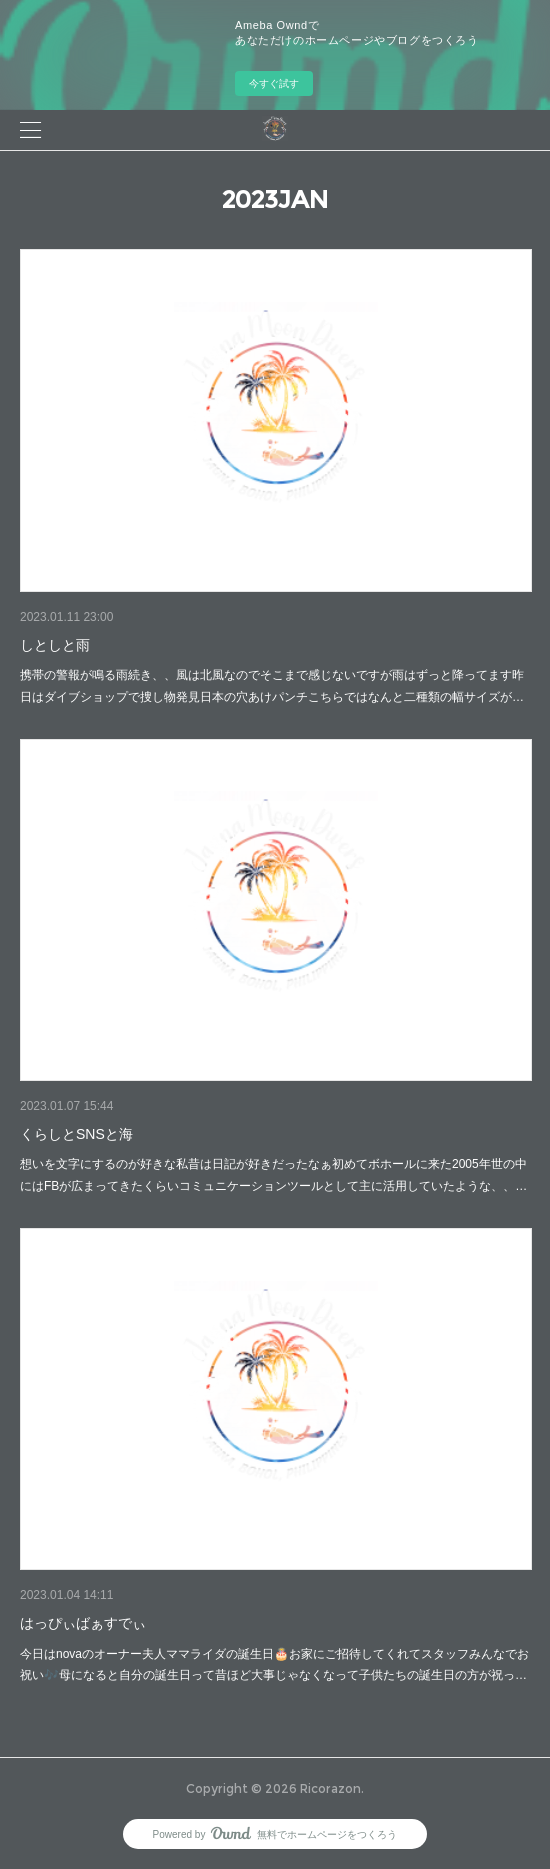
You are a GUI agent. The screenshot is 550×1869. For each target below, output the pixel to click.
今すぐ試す (274, 83)
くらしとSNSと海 (76, 1134)
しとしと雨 (55, 645)
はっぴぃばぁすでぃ (83, 1623)
